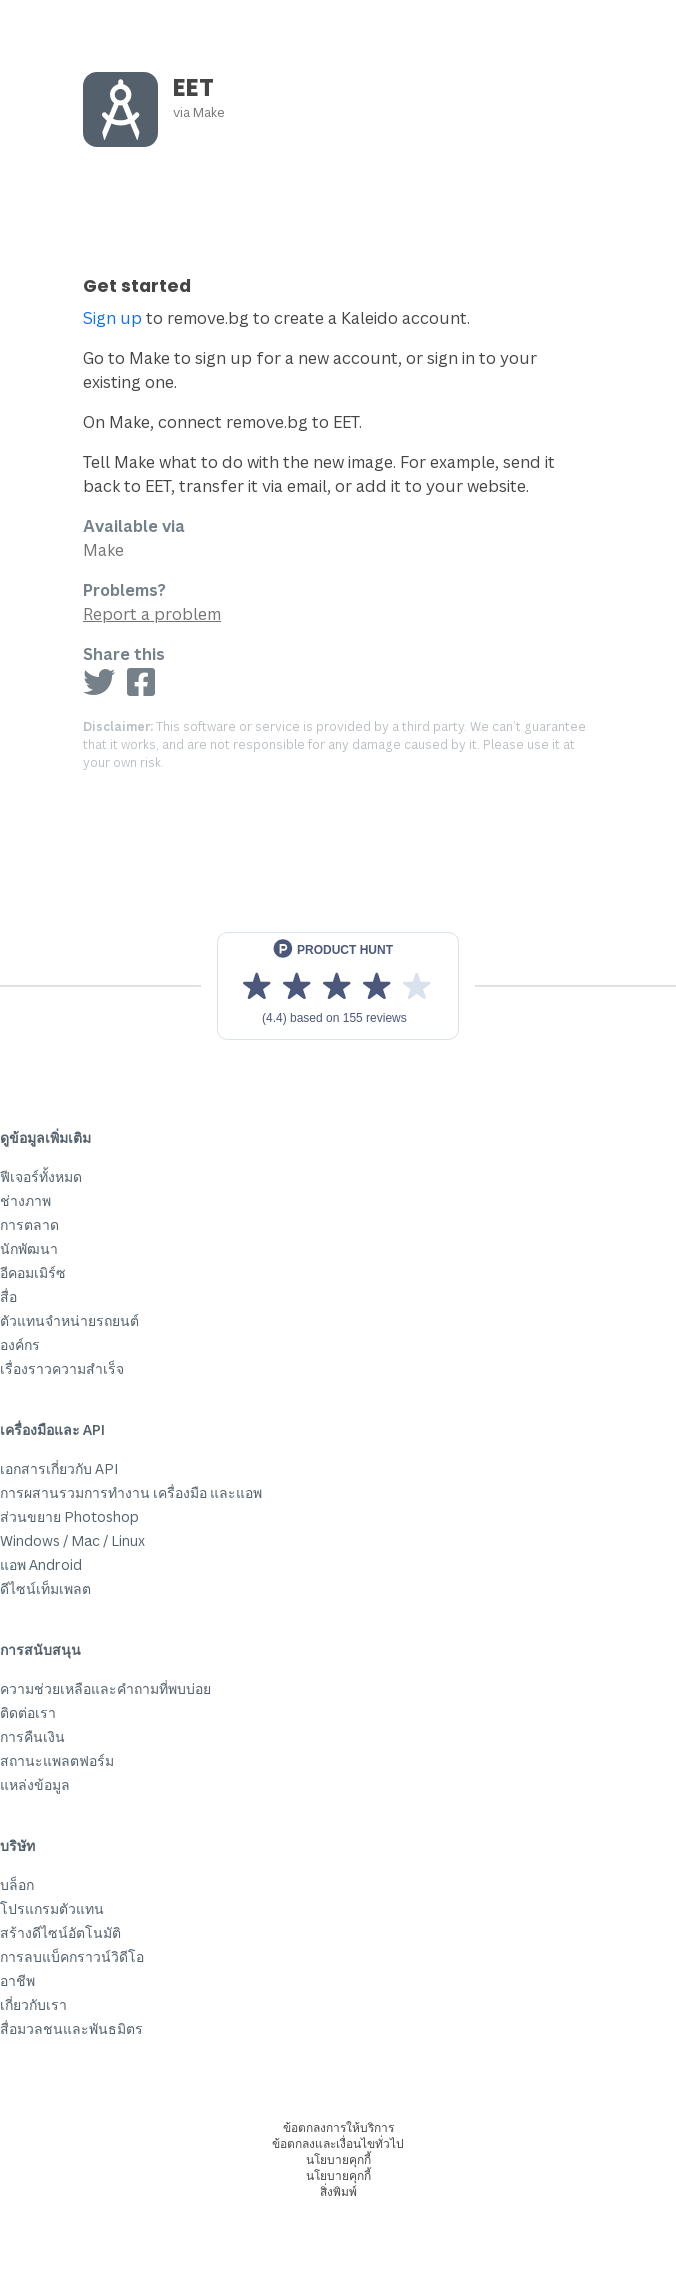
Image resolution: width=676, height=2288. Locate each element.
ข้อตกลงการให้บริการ (338, 2127)
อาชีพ (17, 1980)
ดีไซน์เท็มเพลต (45, 1588)
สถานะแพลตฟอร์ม (57, 1760)
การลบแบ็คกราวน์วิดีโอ (72, 1956)
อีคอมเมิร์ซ (33, 1272)
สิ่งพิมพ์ (338, 2191)
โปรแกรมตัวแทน (52, 1908)
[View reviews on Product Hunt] (338, 986)
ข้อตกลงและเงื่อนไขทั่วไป (338, 2143)
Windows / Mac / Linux (72, 1540)
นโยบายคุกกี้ (338, 2159)
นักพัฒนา (29, 1248)
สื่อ (8, 1296)
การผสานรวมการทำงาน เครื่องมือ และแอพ (131, 1492)
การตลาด (29, 1224)
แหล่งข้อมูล (35, 1784)
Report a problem (152, 614)
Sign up (112, 318)
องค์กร (20, 1344)
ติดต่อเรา (28, 1712)
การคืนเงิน (32, 1736)
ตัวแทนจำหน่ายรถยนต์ (69, 1320)
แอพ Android (41, 1564)
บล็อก (17, 1884)
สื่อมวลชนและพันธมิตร (71, 2028)
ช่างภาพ (25, 1200)
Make (209, 112)
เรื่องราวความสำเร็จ (62, 1368)
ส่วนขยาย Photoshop (69, 1516)
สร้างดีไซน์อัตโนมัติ (60, 1932)
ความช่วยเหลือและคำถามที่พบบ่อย (105, 1688)
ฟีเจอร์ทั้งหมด (41, 1176)
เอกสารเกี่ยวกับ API (59, 1468)
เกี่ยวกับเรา (33, 2004)
